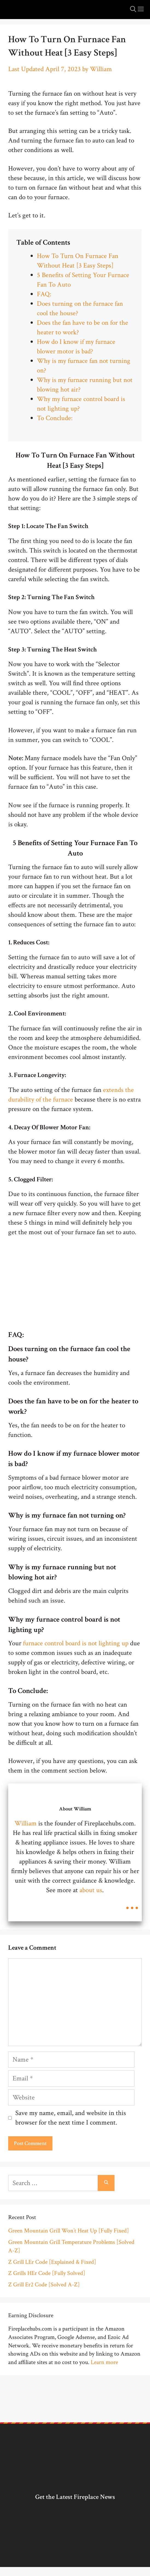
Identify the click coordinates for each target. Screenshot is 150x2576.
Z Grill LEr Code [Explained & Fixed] (52, 2262)
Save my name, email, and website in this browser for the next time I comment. (70, 2117)
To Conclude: (55, 418)
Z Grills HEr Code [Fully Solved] (46, 2273)
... (132, 1903)
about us (90, 1890)
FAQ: (44, 294)
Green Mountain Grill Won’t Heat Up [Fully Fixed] (68, 2231)
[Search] (106, 2183)
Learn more (104, 2362)
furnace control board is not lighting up (75, 1643)
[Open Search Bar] (133, 9)
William (25, 1823)
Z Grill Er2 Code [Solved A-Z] (44, 2285)
